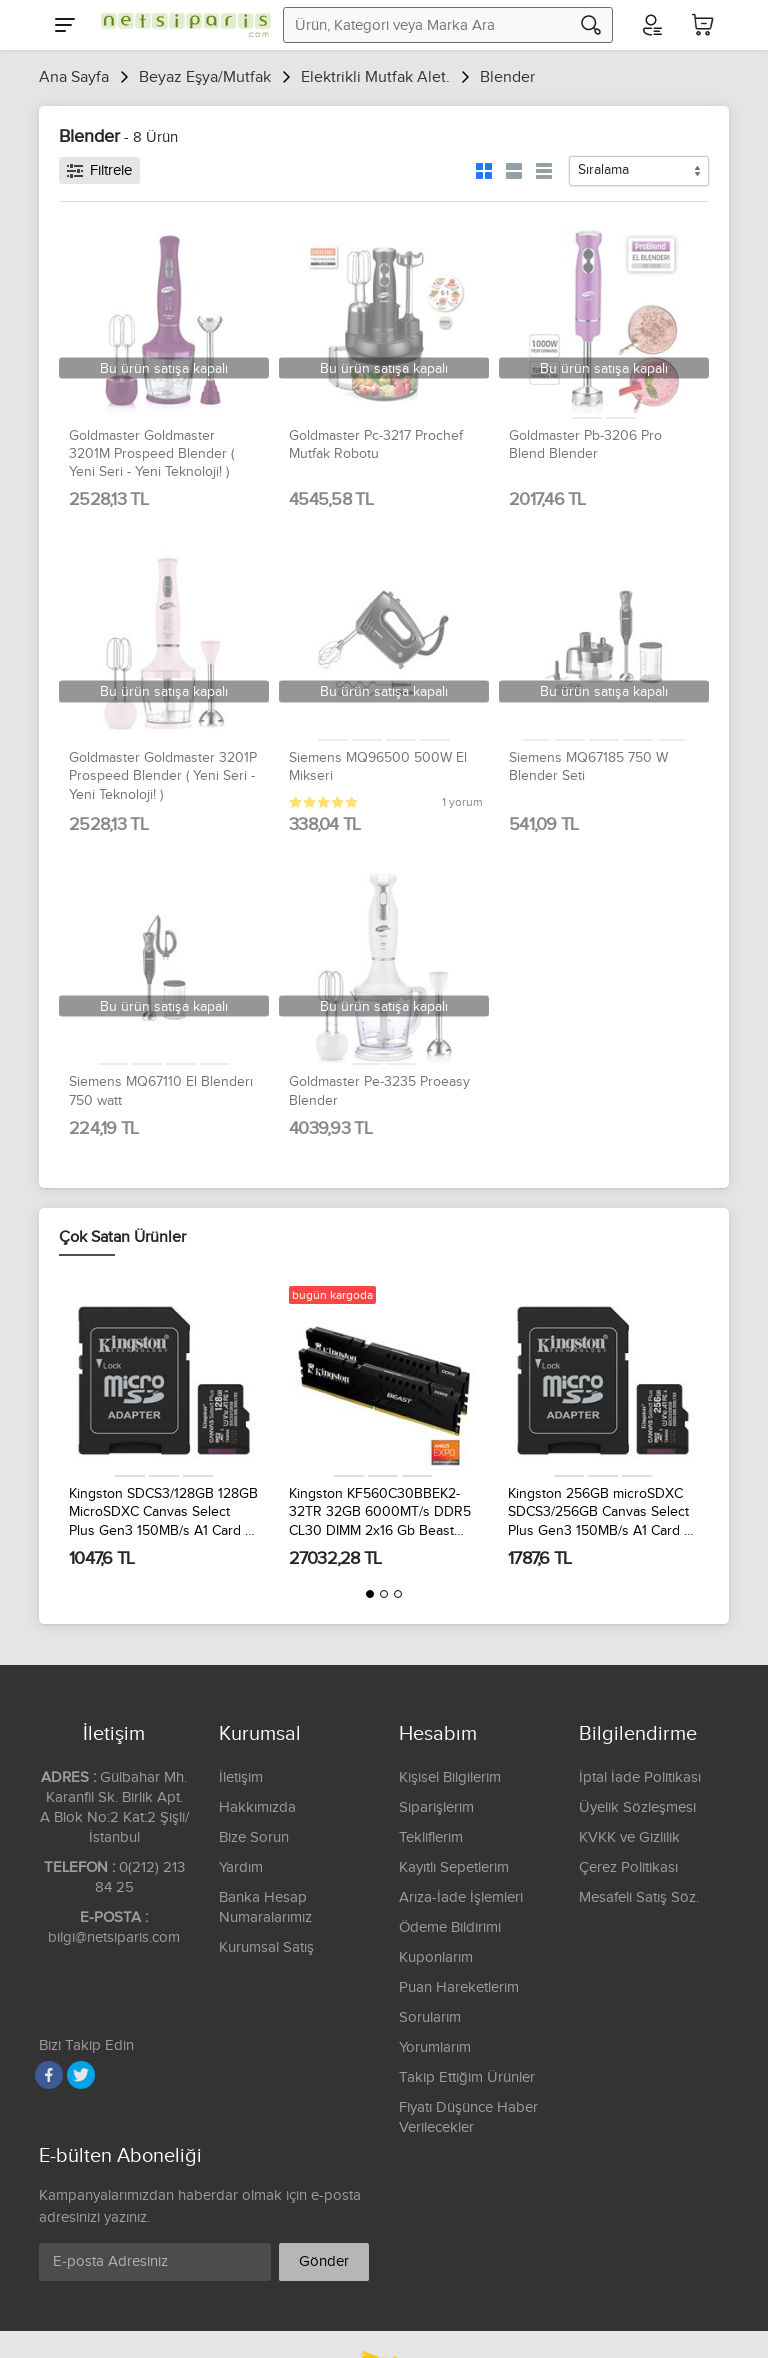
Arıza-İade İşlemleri (461, 1897)
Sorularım (430, 2017)
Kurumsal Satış (266, 1947)
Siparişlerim (436, 1807)
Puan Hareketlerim (459, 1987)
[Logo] (181, 25)
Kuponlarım (436, 1957)
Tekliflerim (431, 1837)
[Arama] (591, 25)
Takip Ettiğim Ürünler (467, 2077)
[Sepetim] (703, 25)
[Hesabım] (651, 25)
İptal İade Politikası (640, 1777)
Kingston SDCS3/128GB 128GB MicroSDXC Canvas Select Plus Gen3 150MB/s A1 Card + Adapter (163, 1513)
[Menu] (65, 25)
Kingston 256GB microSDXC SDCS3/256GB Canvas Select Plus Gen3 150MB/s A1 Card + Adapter (599, 1513)
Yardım (241, 1867)
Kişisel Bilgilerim (450, 1777)
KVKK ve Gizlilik (629, 1837)
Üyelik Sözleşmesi (637, 1807)
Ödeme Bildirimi (450, 1927)
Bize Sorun (254, 1837)
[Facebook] (49, 2075)
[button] (370, 1594)
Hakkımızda (257, 1807)
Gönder (324, 2261)
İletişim (241, 1777)
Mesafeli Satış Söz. (639, 1897)
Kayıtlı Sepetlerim (454, 1867)
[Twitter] (81, 2075)
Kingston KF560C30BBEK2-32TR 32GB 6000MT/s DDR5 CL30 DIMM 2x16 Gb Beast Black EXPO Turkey (380, 1513)
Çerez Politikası (628, 1867)
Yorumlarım (435, 2047)
